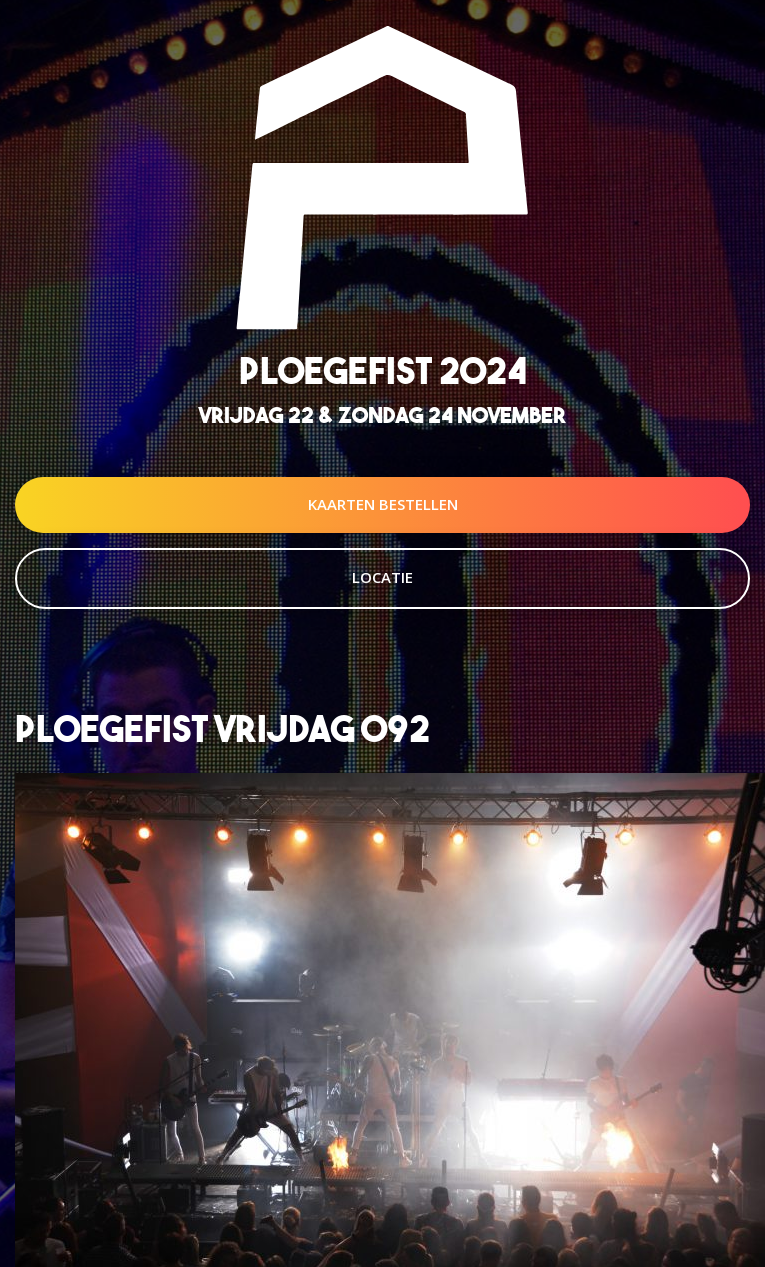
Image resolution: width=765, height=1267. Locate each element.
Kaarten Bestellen (383, 504)
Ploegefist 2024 (383, 370)
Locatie (382, 577)
